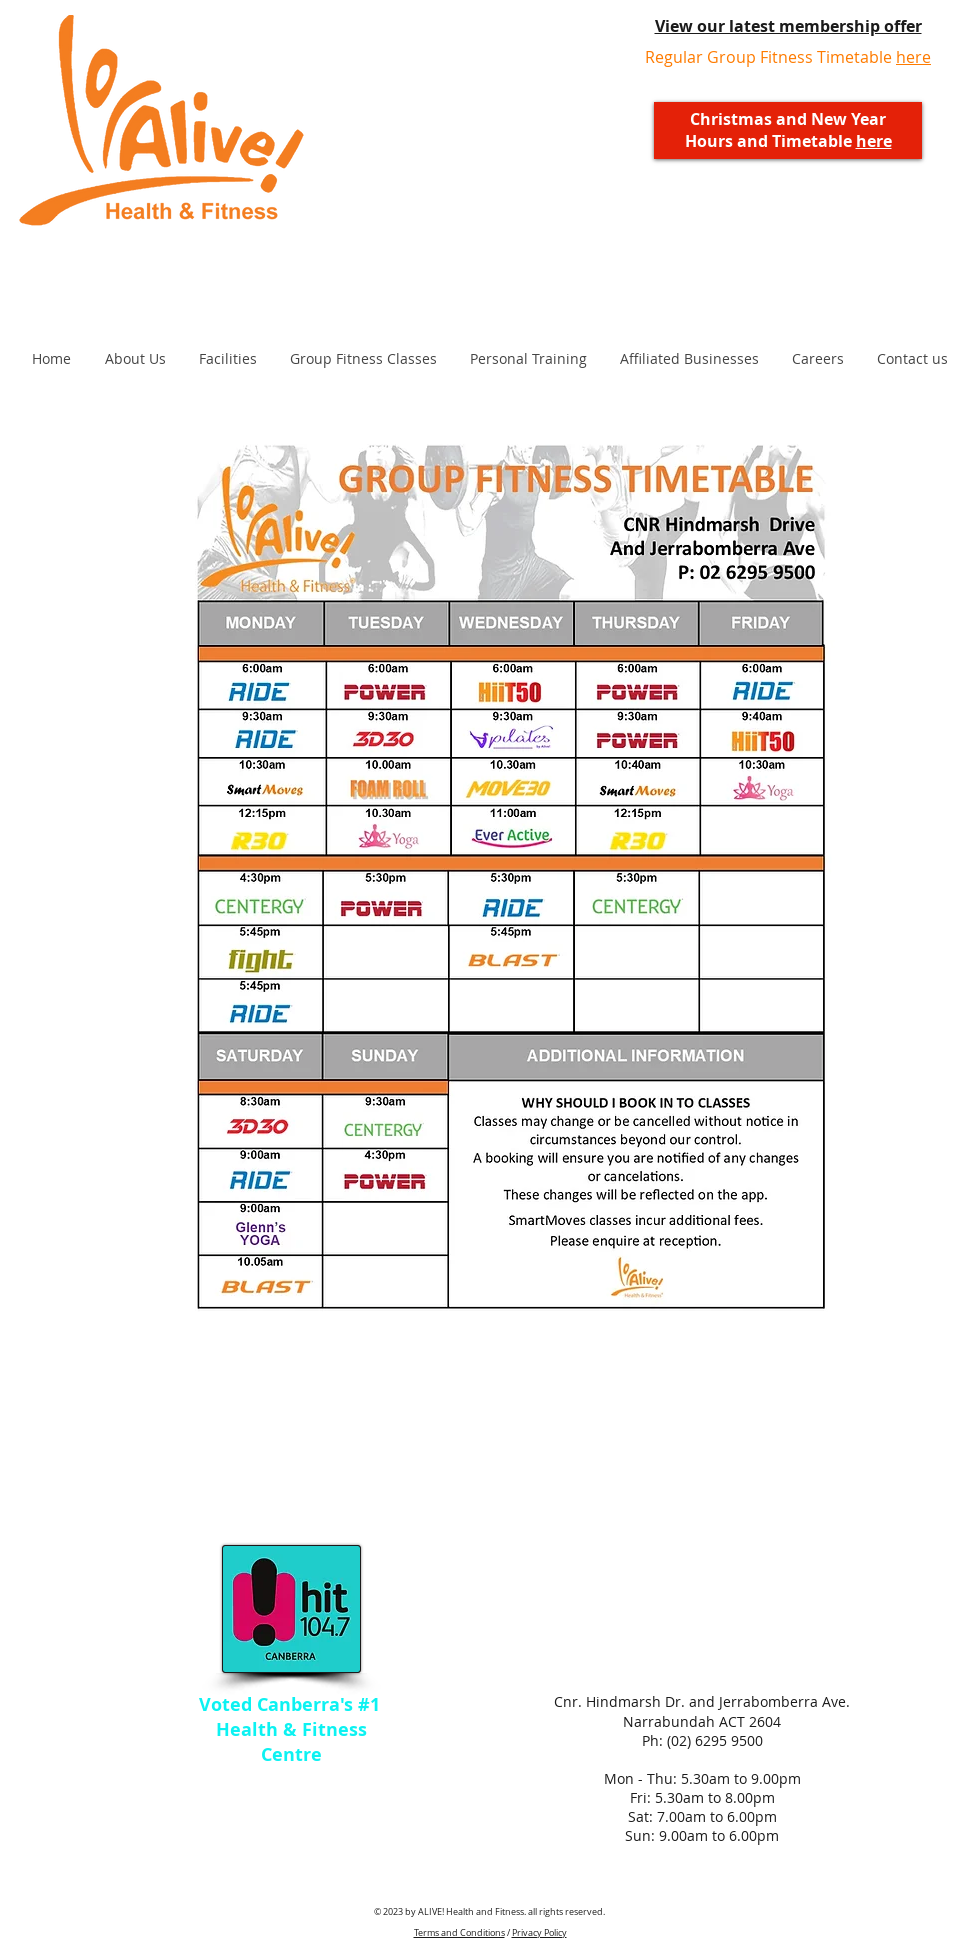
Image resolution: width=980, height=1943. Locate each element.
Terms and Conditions (459, 1933)
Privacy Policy (539, 1933)
